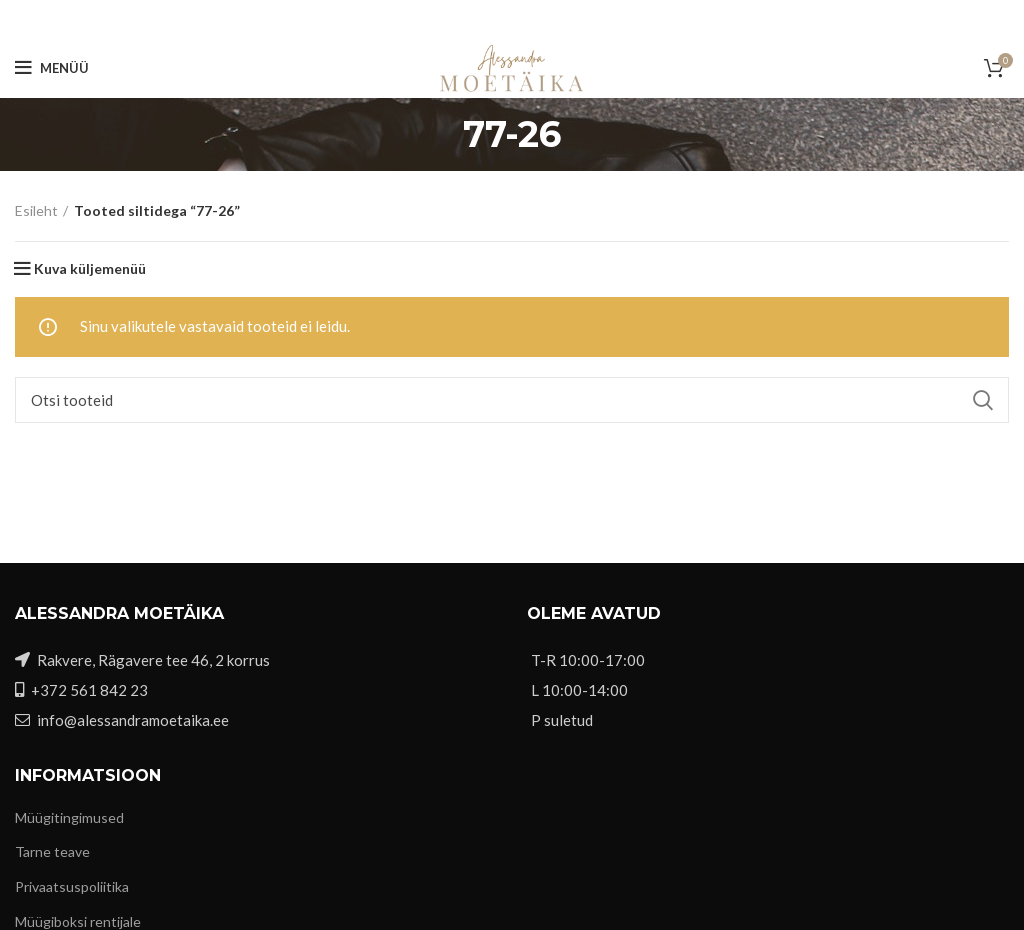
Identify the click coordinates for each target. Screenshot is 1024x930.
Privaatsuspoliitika (72, 886)
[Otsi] (512, 400)
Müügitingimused (69, 817)
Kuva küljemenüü (90, 269)
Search (982, 400)
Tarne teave (52, 851)
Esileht (36, 210)
